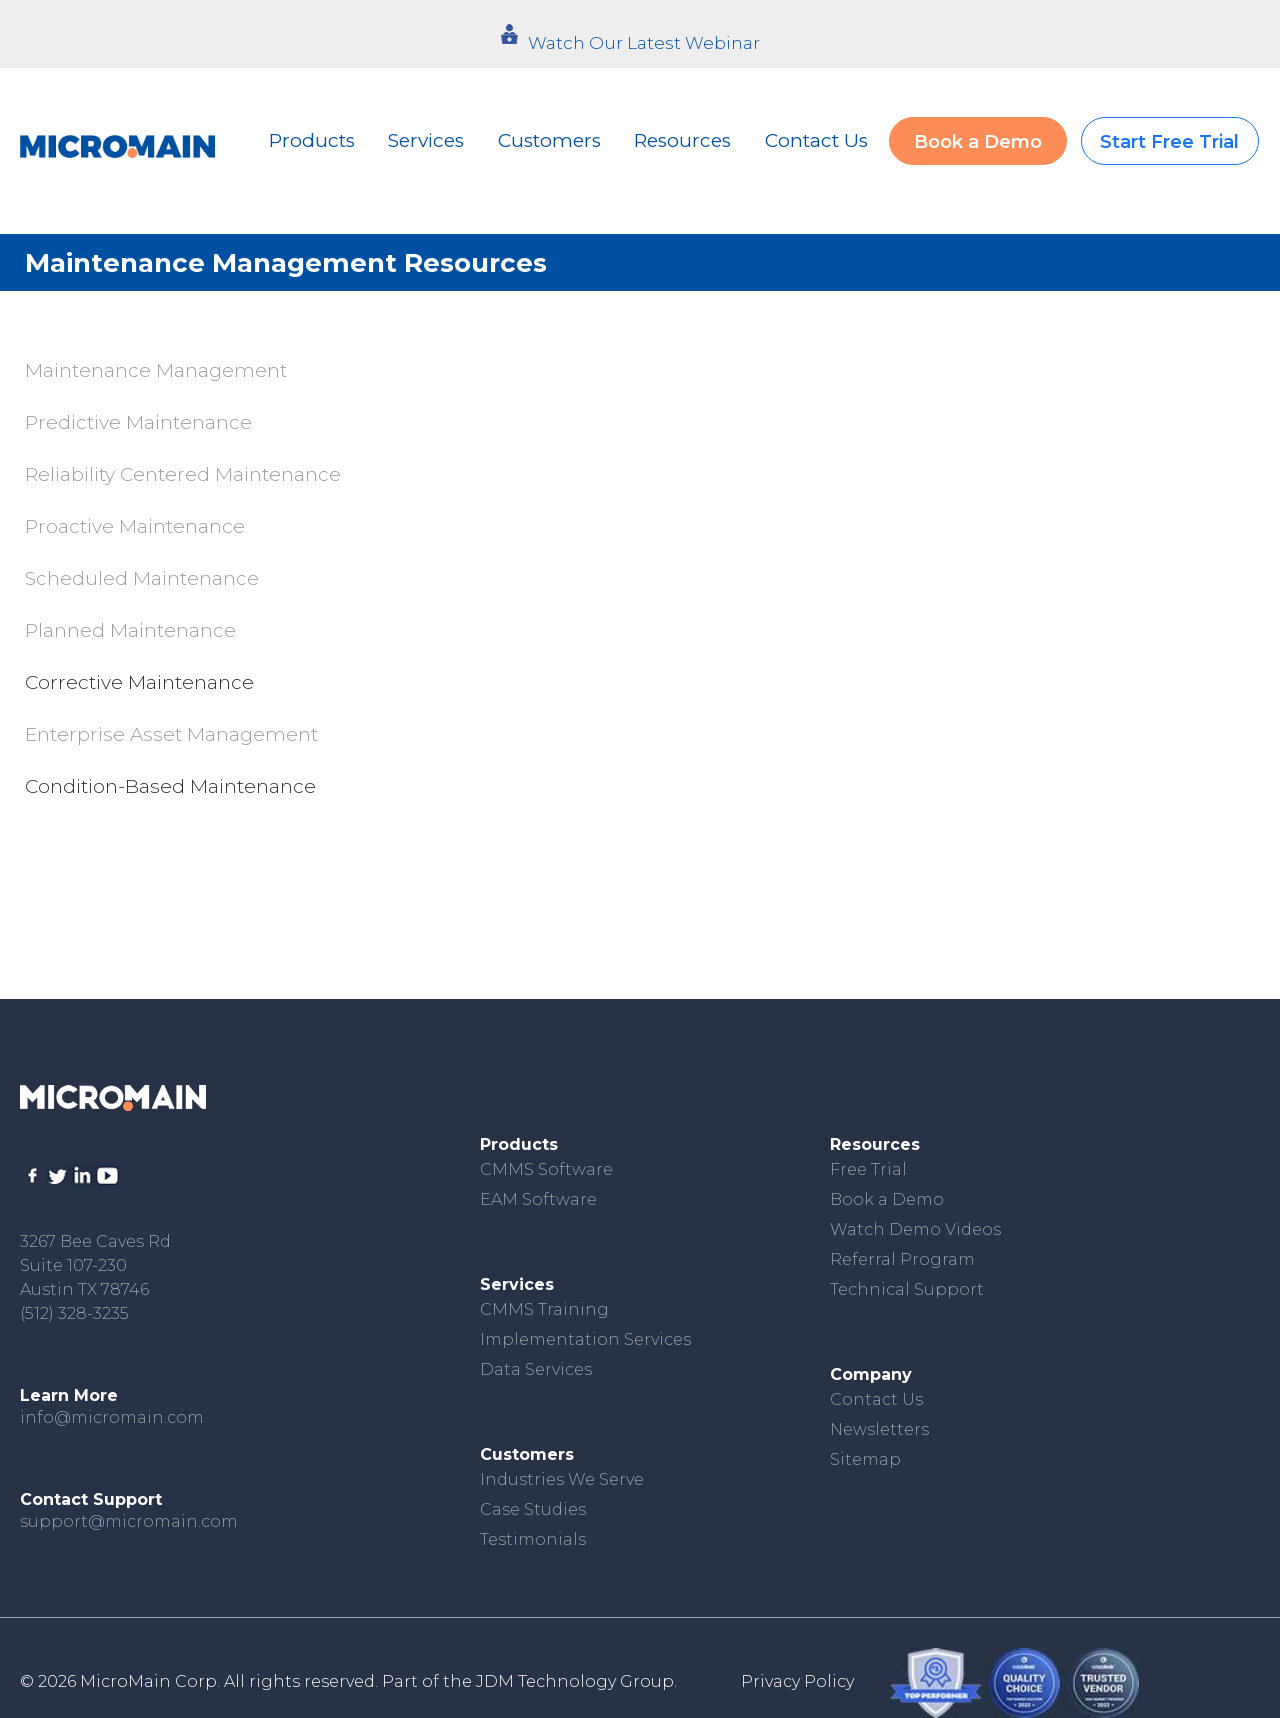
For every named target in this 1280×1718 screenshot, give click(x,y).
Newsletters (879, 1429)
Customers (549, 140)
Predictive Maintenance (138, 422)
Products (312, 140)
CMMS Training (544, 1309)
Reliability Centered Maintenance (183, 474)
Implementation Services (585, 1339)
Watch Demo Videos (915, 1229)
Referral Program (902, 1259)
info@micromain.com (112, 1417)
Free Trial (868, 1169)
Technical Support (907, 1289)
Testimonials (533, 1539)
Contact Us (816, 140)
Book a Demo (978, 142)
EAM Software (538, 1199)
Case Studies (533, 1509)
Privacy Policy (797, 1681)
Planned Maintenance (130, 630)
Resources (682, 140)
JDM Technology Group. (576, 1681)
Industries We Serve (562, 1479)
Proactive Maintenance (135, 526)
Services (426, 140)
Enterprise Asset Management (171, 734)
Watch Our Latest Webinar (644, 43)
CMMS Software (546, 1169)
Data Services (536, 1369)
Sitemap (865, 1459)
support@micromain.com (129, 1521)
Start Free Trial (1169, 142)
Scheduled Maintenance (142, 578)
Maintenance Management (156, 370)
